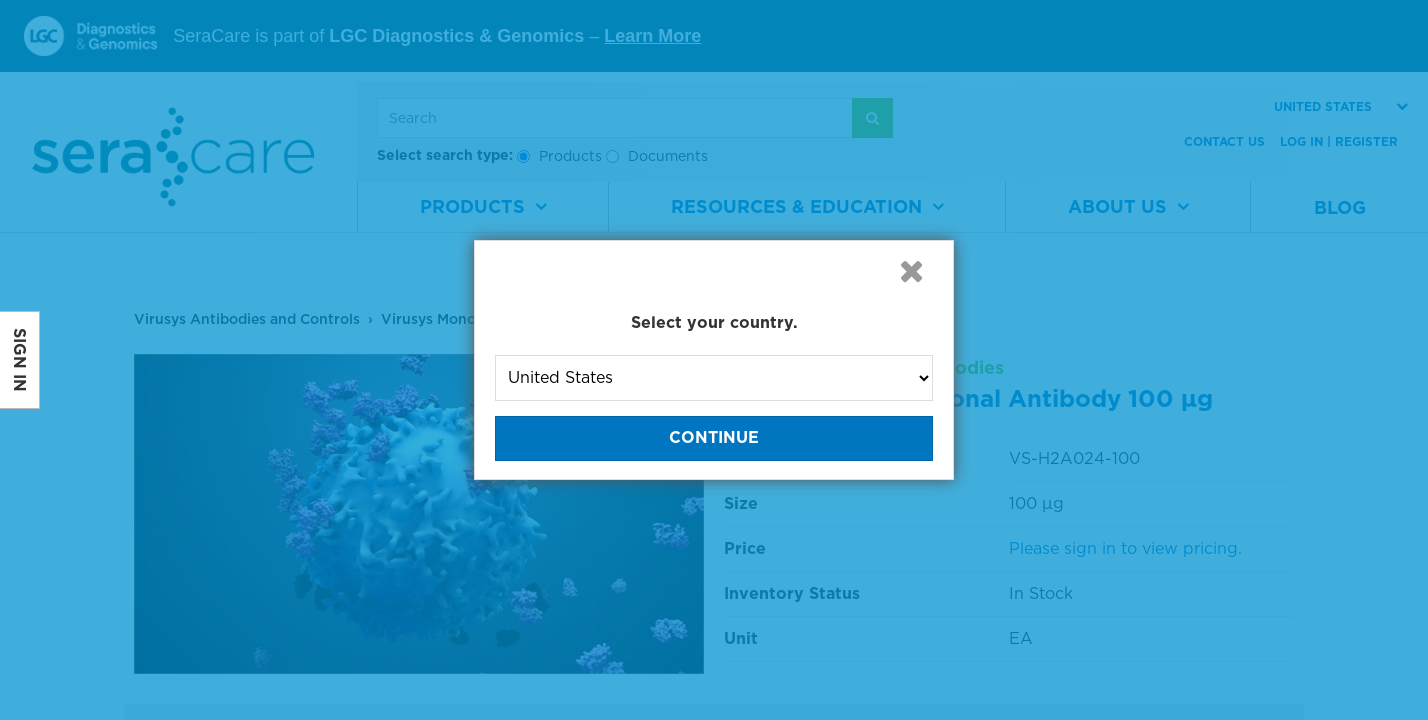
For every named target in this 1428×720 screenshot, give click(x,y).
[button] (911, 271)
